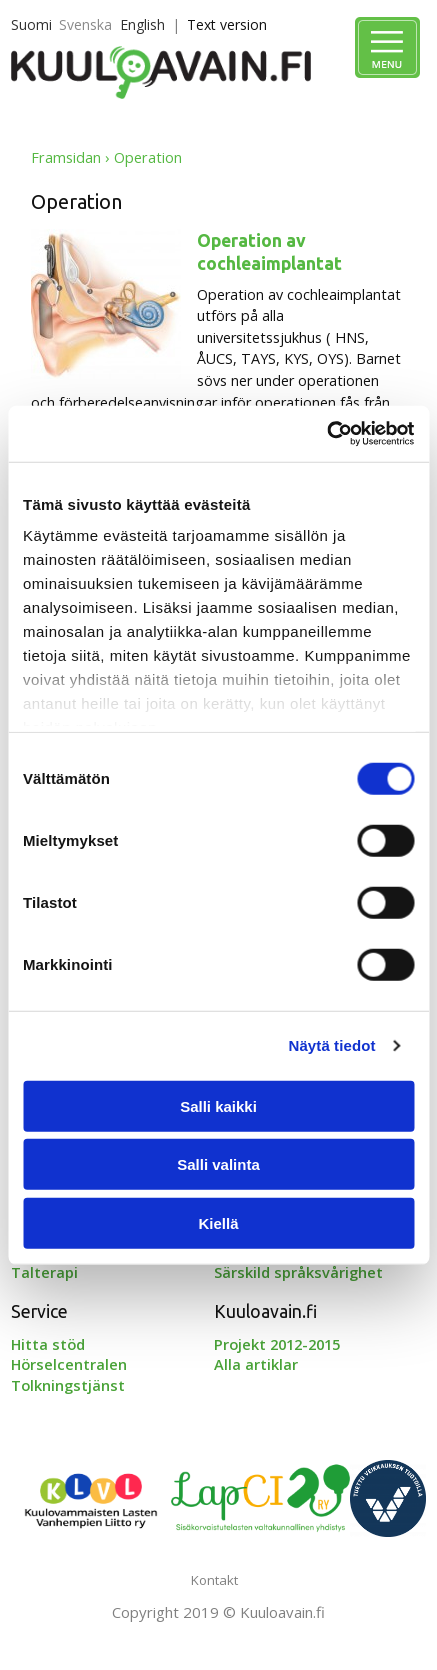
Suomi (31, 24)
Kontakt (214, 1580)
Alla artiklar (256, 1364)
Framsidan (66, 157)
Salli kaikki (218, 1105)
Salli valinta (218, 1164)
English (142, 24)
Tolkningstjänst (68, 1385)
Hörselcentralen (69, 1364)
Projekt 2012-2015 (277, 1344)
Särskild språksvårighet (298, 1272)
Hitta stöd (48, 1344)
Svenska (85, 24)
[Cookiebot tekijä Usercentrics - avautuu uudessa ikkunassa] (326, 434)
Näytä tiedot (332, 1045)
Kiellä (218, 1222)
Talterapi (44, 1272)
